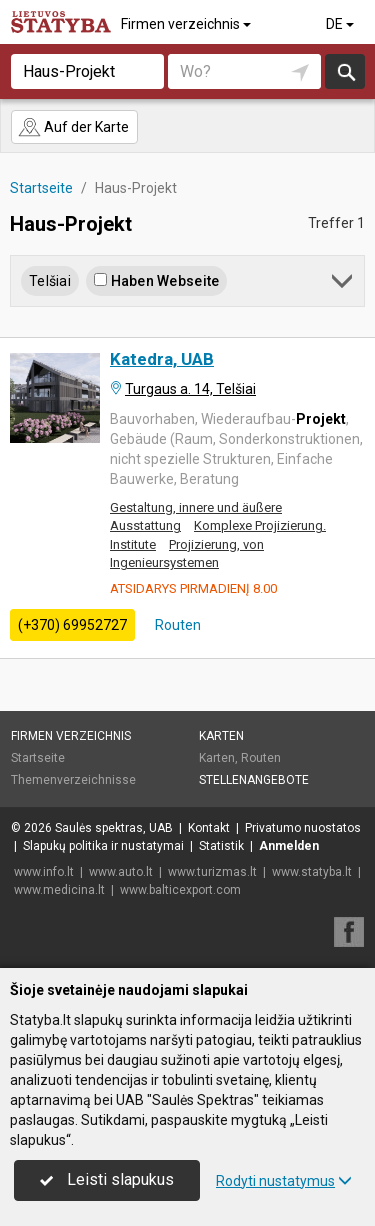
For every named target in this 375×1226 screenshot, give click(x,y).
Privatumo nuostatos (303, 828)
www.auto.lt (121, 872)
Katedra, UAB (162, 359)
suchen (345, 71)
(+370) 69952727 (72, 625)
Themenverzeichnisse (73, 780)
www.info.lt (44, 872)
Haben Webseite (156, 281)
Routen (176, 625)
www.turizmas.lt (212, 872)
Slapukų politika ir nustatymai (103, 846)
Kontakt (209, 828)
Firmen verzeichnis (187, 24)
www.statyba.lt (312, 872)
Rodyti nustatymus (284, 1181)
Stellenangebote (254, 780)
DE (341, 24)
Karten (221, 736)
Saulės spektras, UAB (114, 828)
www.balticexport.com (180, 890)
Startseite (38, 758)
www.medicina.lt (59, 890)
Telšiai (50, 281)
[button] (343, 284)
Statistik (221, 846)
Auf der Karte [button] (73, 127)
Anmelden (289, 846)
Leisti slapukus (107, 1179)
